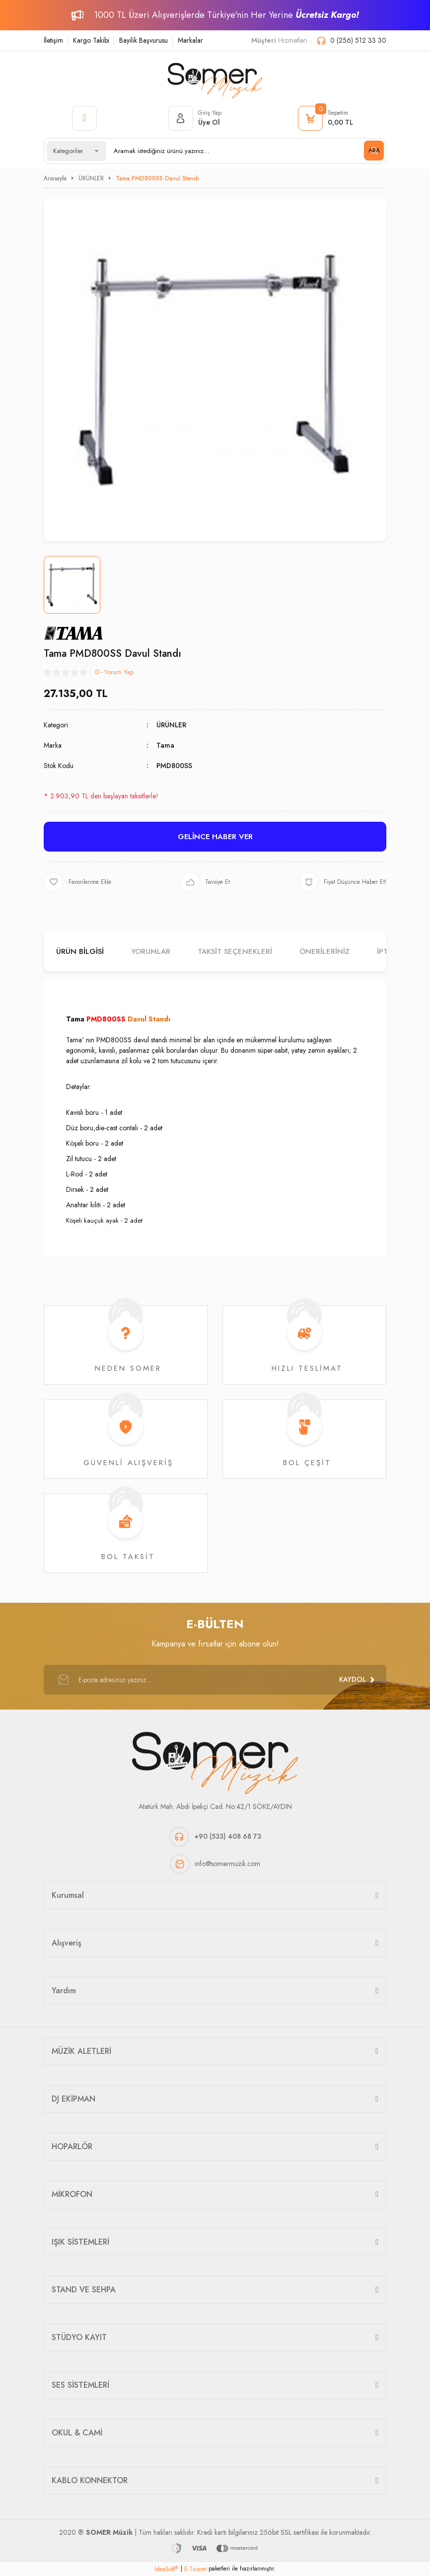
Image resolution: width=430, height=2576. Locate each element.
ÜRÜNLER (171, 725)
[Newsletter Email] (215, 1680)
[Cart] (325, 118)
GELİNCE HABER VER (215, 836)
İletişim (53, 40)
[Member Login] (194, 118)
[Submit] (356, 1680)
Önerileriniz (324, 951)
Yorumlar (150, 951)
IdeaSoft (166, 2569)
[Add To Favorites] (77, 882)
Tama (165, 745)
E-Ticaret (195, 2569)
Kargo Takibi (91, 40)
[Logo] (215, 78)
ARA (374, 150)
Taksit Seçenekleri (235, 951)
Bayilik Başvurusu (143, 40)
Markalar (190, 40)
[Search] (245, 151)
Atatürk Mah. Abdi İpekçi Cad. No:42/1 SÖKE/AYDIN (215, 1806)
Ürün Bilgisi (80, 951)
